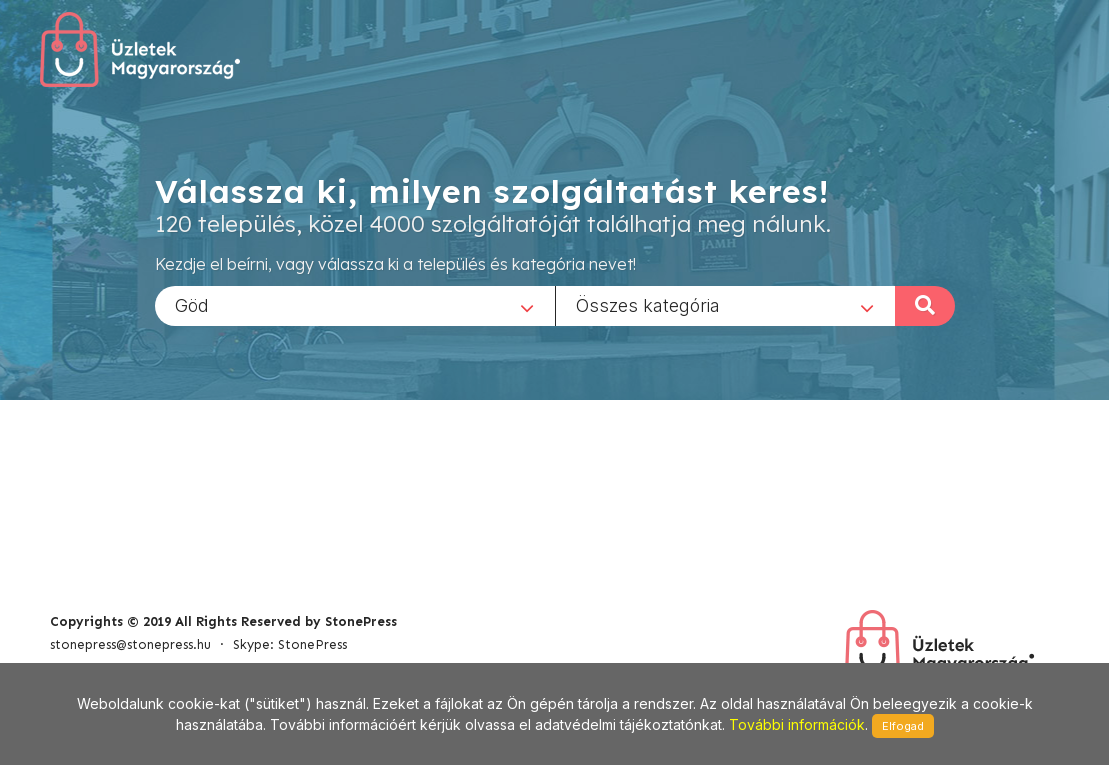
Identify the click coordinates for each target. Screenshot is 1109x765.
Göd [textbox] (192, 304)
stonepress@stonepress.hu (130, 644)
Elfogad (903, 726)
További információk (797, 724)
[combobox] (355, 305)
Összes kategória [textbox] (648, 304)
